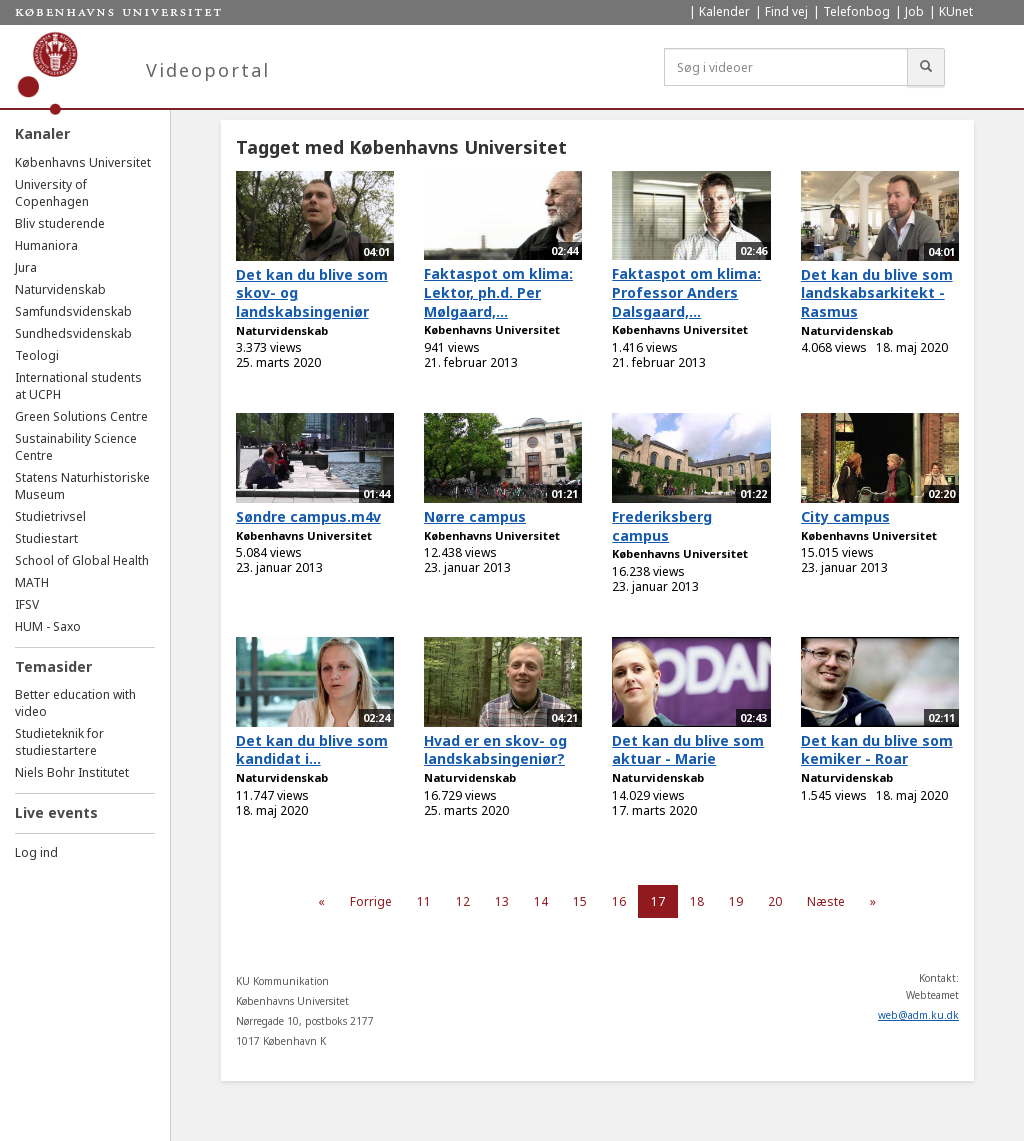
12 (463, 901)
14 (541, 901)
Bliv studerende (60, 223)
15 (580, 901)
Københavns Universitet (83, 162)
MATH (32, 582)
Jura (26, 267)
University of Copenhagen (52, 193)
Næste (826, 901)
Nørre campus (475, 516)
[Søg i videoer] (786, 67)
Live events (56, 812)
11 (424, 901)
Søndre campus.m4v (308, 516)
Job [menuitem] (914, 11)
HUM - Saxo (48, 626)
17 (658, 901)
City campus (845, 516)
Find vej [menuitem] (786, 11)
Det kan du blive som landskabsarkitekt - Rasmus (877, 293)
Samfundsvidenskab (73, 311)
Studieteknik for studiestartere (59, 742)
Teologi (37, 355)
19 (736, 901)
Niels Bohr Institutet (72, 772)
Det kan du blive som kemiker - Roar (877, 750)
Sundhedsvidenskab (73, 333)
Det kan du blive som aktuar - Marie (688, 750)
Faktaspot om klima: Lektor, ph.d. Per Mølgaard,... (498, 292)
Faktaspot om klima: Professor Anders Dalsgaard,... (686, 292)
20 (775, 901)
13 (502, 901)
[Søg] (926, 67)
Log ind (36, 852)
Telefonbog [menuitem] (856, 11)
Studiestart (46, 538)
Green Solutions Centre (81, 416)
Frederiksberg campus (662, 526)
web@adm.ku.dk (918, 1015)
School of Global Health (82, 560)
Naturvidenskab (60, 289)
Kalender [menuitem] (724, 11)
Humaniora (46, 245)
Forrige (371, 901)
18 (697, 901)
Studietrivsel (50, 516)
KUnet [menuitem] (956, 11)
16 (619, 901)
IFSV (27, 604)
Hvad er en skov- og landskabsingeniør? (495, 750)
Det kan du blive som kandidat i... (312, 750)
